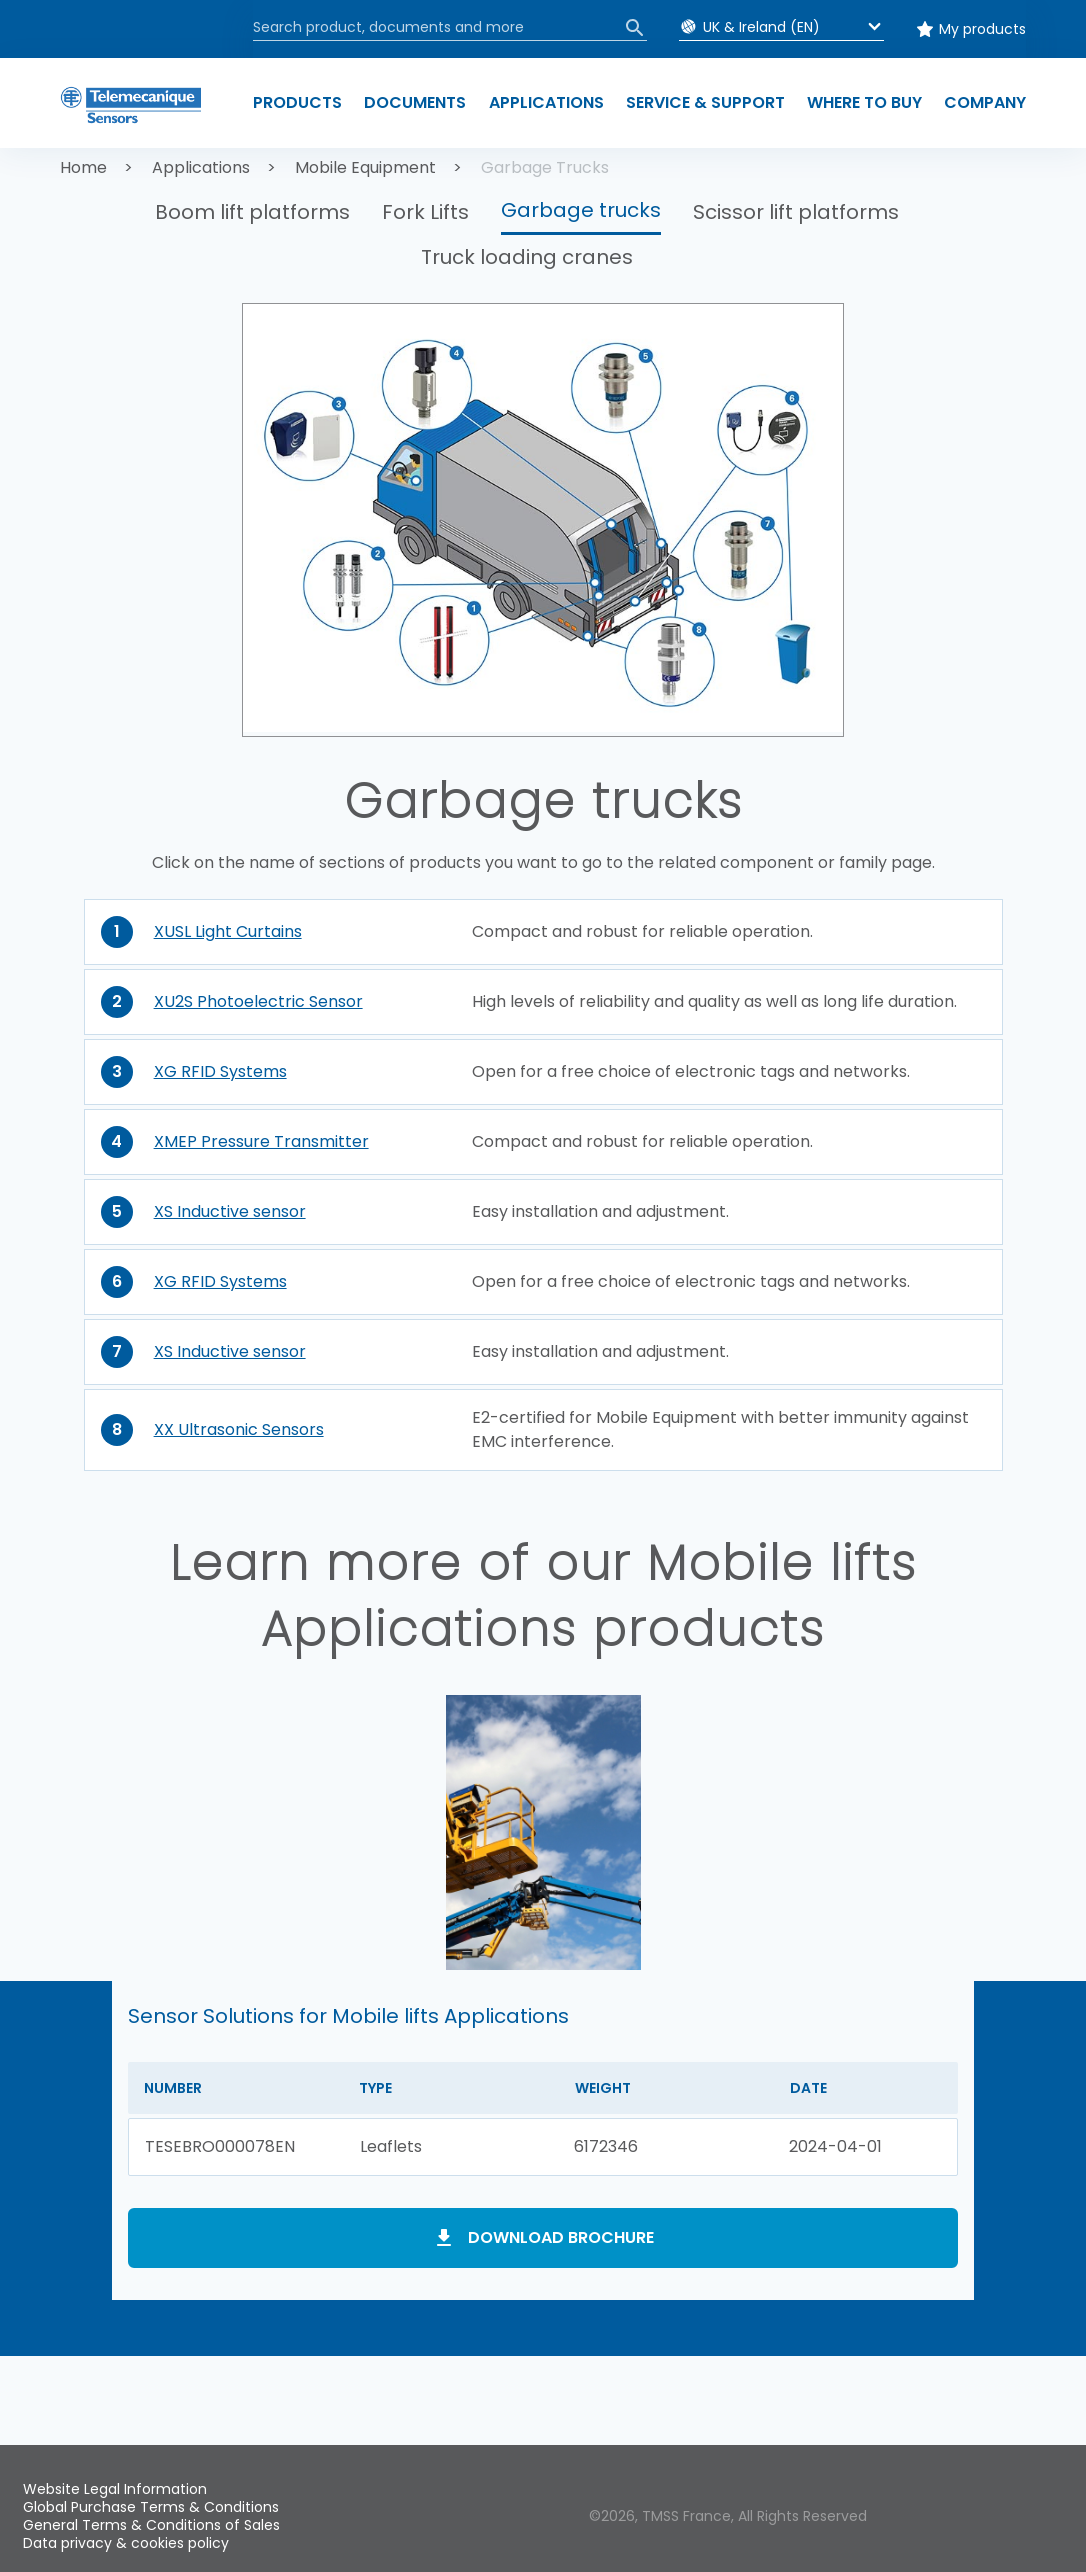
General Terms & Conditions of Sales (151, 2525)
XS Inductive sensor (230, 1211)
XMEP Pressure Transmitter (261, 1141)
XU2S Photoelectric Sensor (258, 1001)
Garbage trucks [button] (581, 210)
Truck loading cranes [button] (527, 257)
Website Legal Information (115, 2489)
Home (83, 167)
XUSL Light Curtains (228, 931)
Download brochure (561, 2237)
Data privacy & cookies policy (126, 2543)
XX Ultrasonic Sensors (239, 1429)
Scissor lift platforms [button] (796, 212)
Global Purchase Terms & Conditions (151, 2507)
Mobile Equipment (365, 167)
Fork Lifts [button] (425, 212)
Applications (201, 167)
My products (982, 29)
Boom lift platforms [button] (252, 212)
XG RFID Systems (220, 1071)
